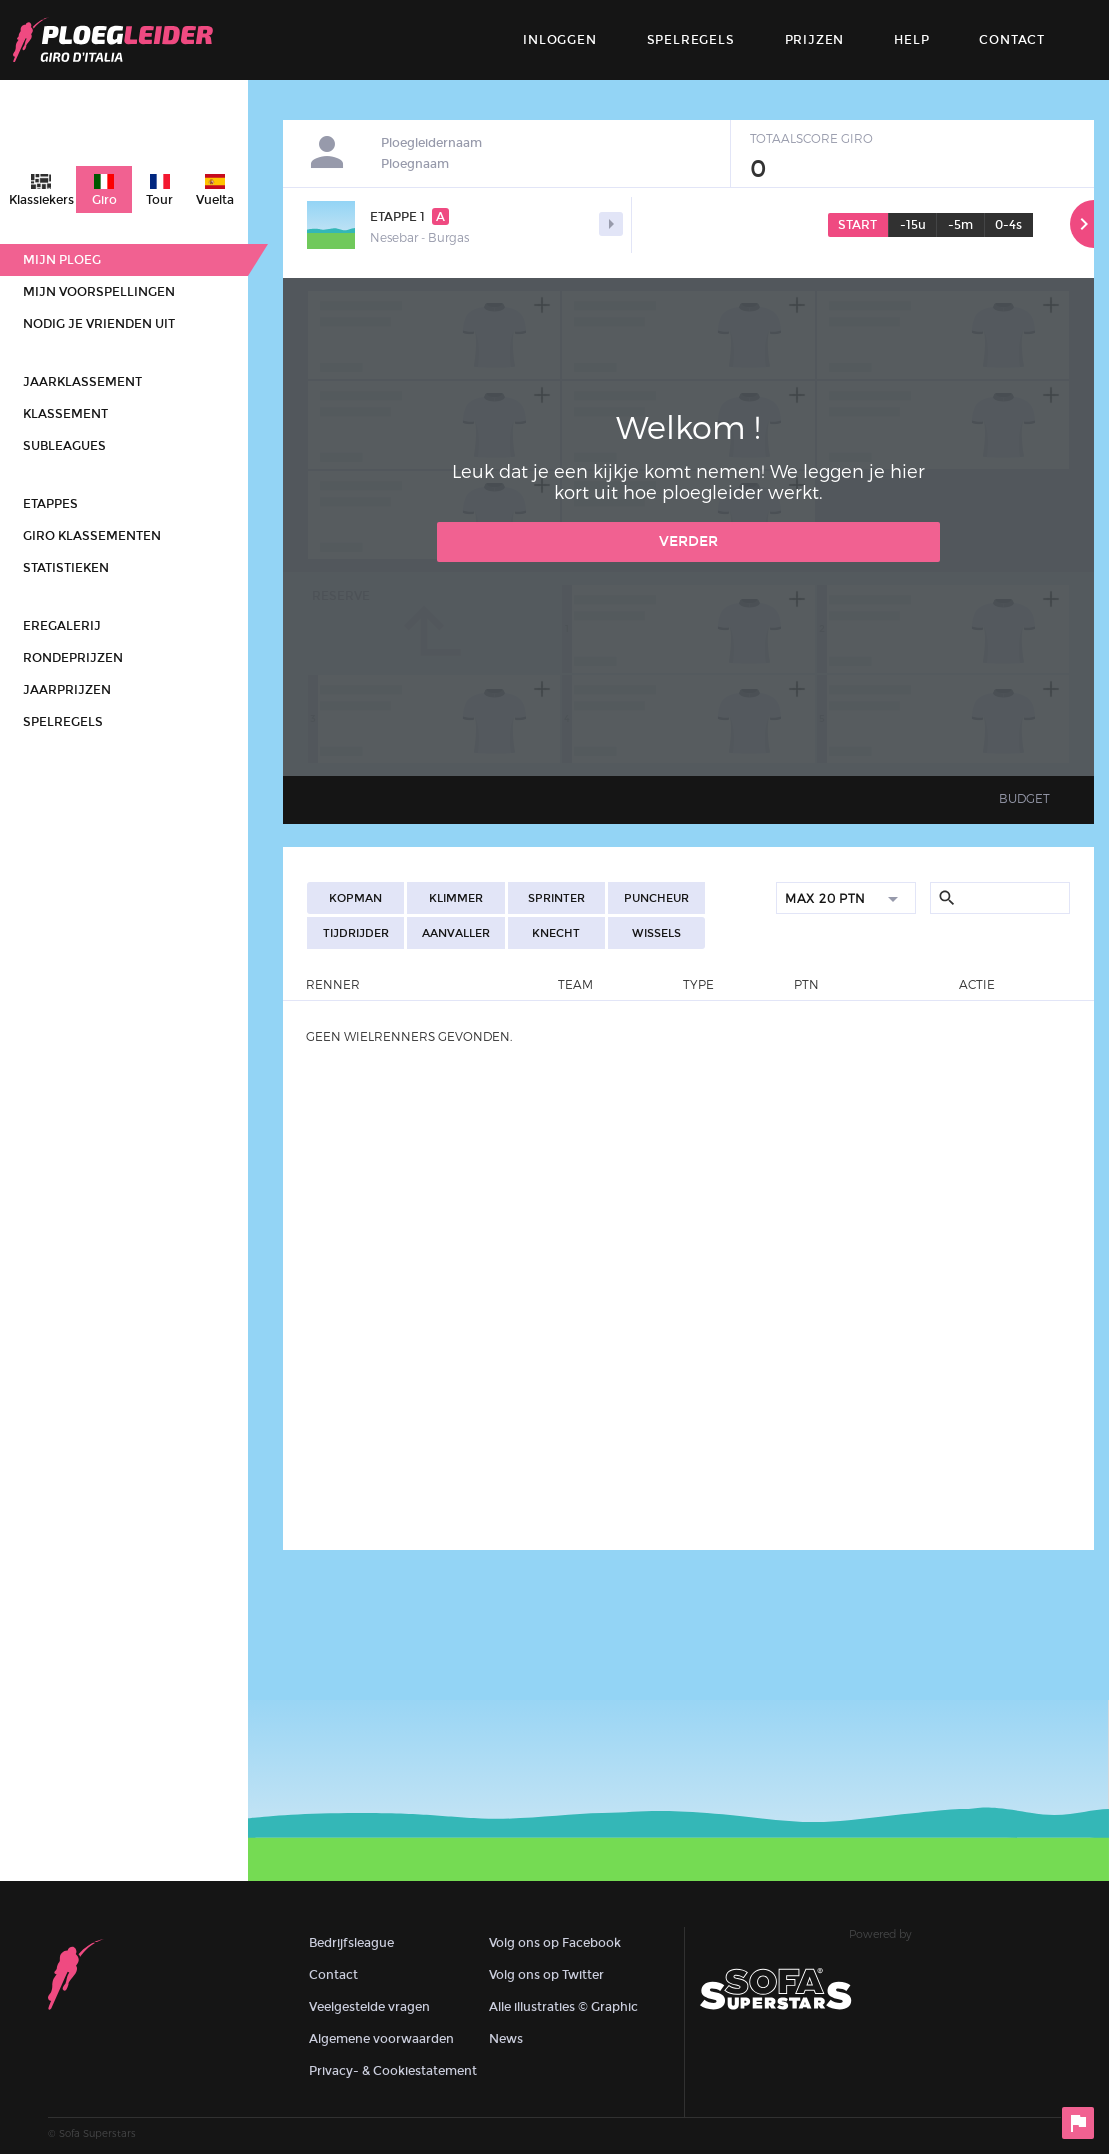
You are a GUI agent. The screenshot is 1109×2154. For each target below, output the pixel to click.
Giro (104, 200)
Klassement (65, 414)
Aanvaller (456, 933)
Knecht (556, 933)
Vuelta (215, 200)
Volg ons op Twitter (546, 1975)
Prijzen (815, 40)
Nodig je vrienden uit (99, 324)
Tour (159, 200)
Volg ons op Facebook (555, 1943)
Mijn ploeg (62, 260)
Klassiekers (41, 200)
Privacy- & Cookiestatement (393, 2071)
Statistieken (66, 568)
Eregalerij (62, 626)
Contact (333, 1975)
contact (1012, 40)
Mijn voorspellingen (99, 292)
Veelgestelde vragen (369, 2007)
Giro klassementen (92, 536)
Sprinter (556, 898)
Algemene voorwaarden (381, 2039)
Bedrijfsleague (351, 1943)
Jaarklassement (82, 382)
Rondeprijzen (73, 658)
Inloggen (559, 40)
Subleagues (64, 446)
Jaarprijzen (67, 690)
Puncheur (656, 898)
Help (911, 40)
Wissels (656, 933)
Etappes (50, 504)
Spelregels (691, 40)
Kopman (355, 898)
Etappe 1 (409, 216)
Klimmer (456, 898)
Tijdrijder (356, 933)
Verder (688, 541)
